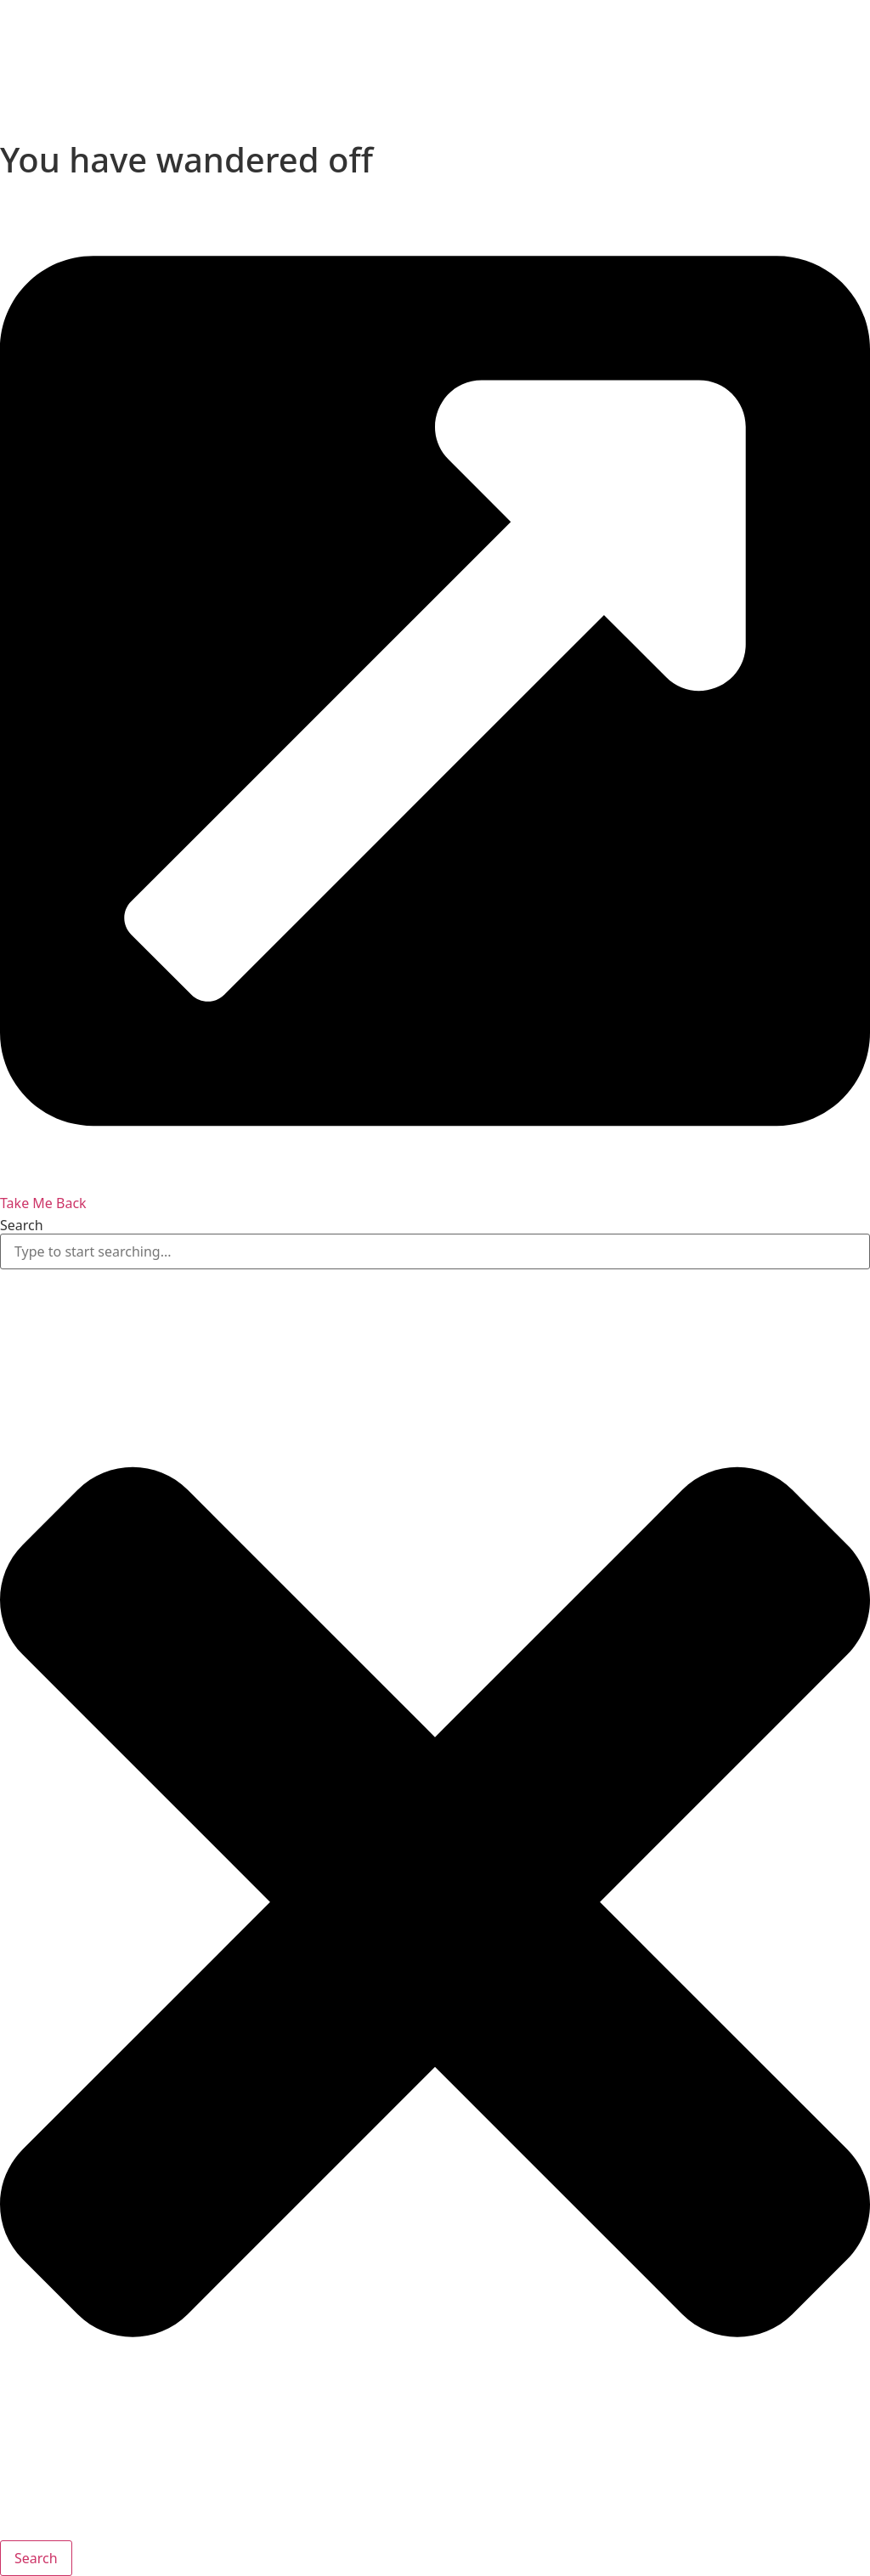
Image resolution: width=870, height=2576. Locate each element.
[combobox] (435, 1251)
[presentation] (127, 63)
